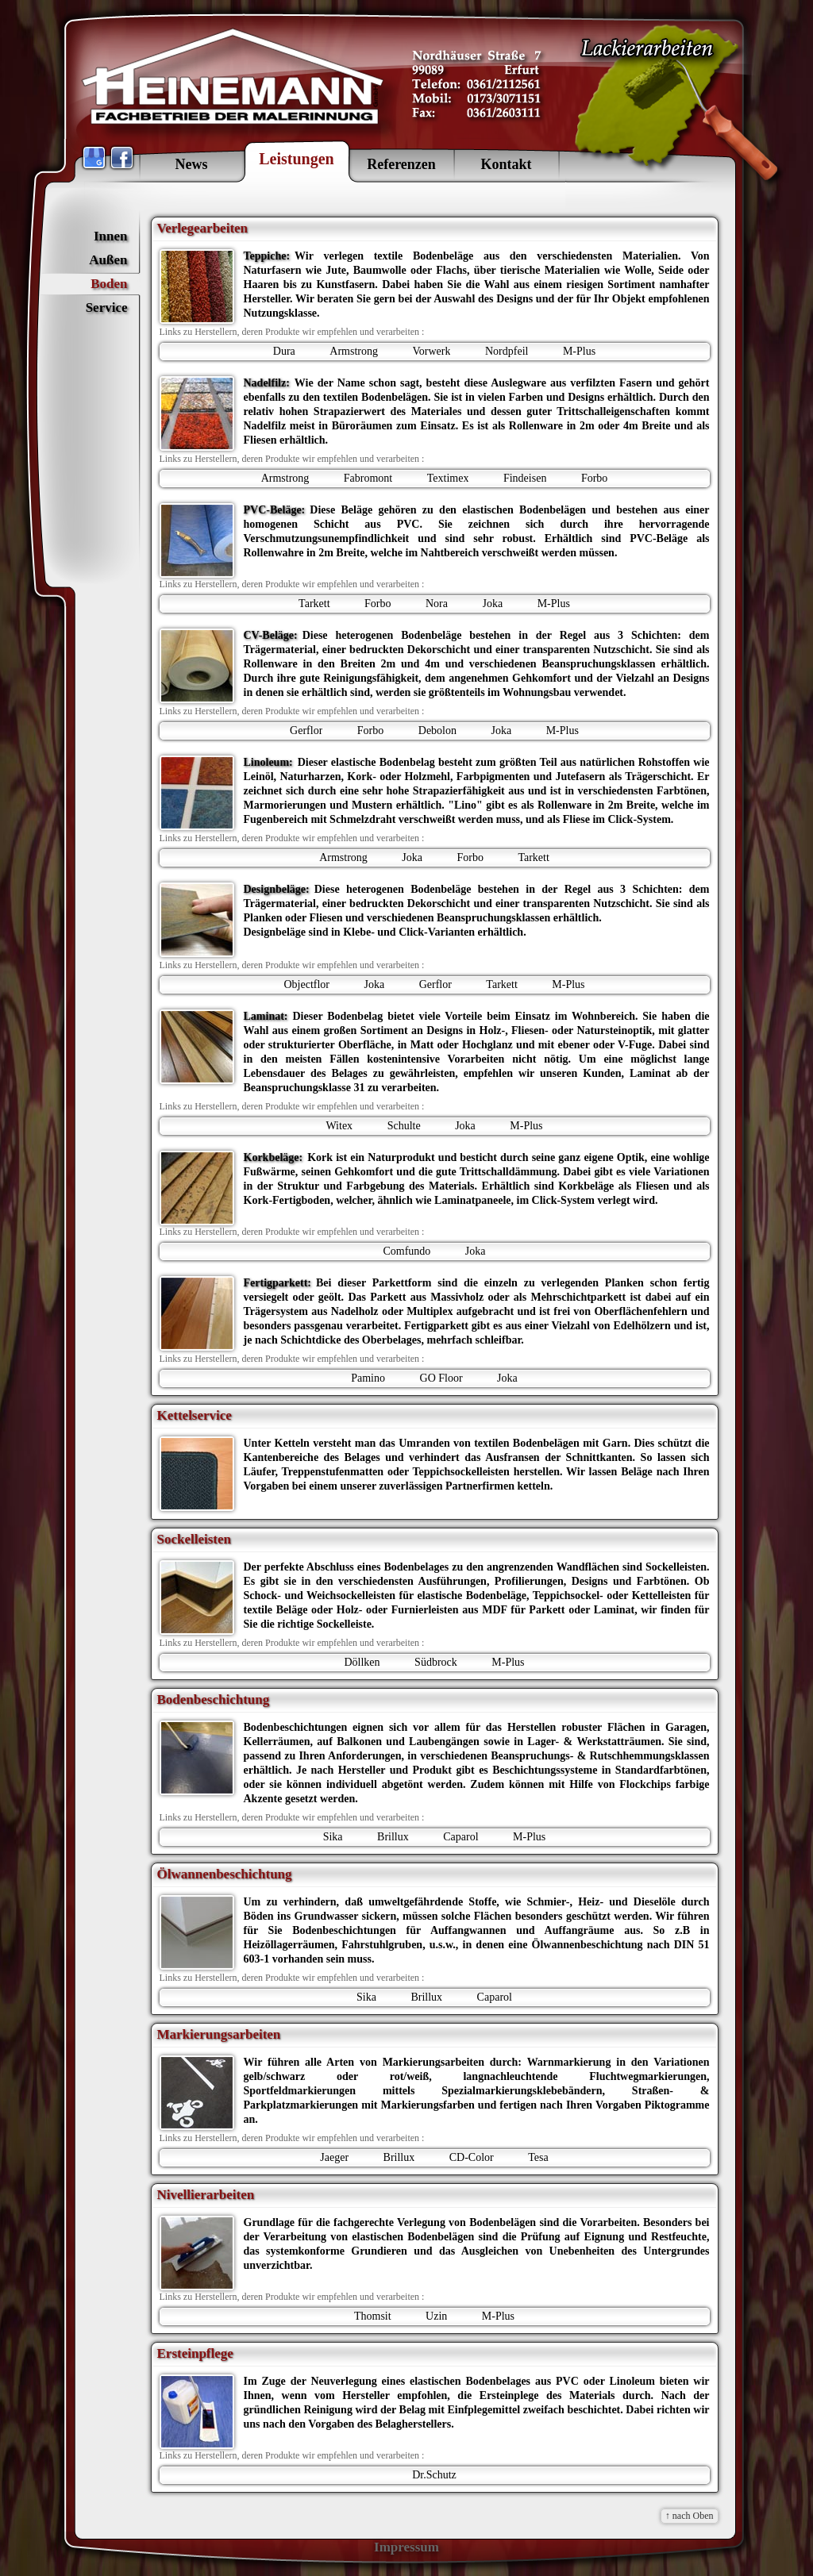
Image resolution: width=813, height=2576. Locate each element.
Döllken (362, 1662)
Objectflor (306, 984)
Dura (284, 351)
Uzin (436, 2316)
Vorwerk (432, 351)
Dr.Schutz (434, 2475)
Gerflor (306, 730)
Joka (493, 603)
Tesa (538, 2157)
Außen (108, 259)
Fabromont (368, 478)
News (191, 164)
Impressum (406, 2547)
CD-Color (471, 2157)
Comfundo (406, 1251)
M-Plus (579, 351)
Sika (333, 1837)
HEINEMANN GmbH (234, 79)
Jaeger (334, 2157)
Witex (339, 1126)
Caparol (460, 1837)
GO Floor (441, 1378)
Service (107, 307)
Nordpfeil (506, 351)
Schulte (404, 1126)
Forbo (594, 478)
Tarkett (314, 603)
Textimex (448, 478)
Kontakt (505, 164)
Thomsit (372, 2316)
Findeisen (524, 478)
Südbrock (435, 1662)
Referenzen (401, 164)
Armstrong (353, 351)
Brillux (393, 1837)
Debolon (437, 730)
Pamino (368, 1378)
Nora (437, 603)
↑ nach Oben (689, 2515)
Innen (111, 236)
